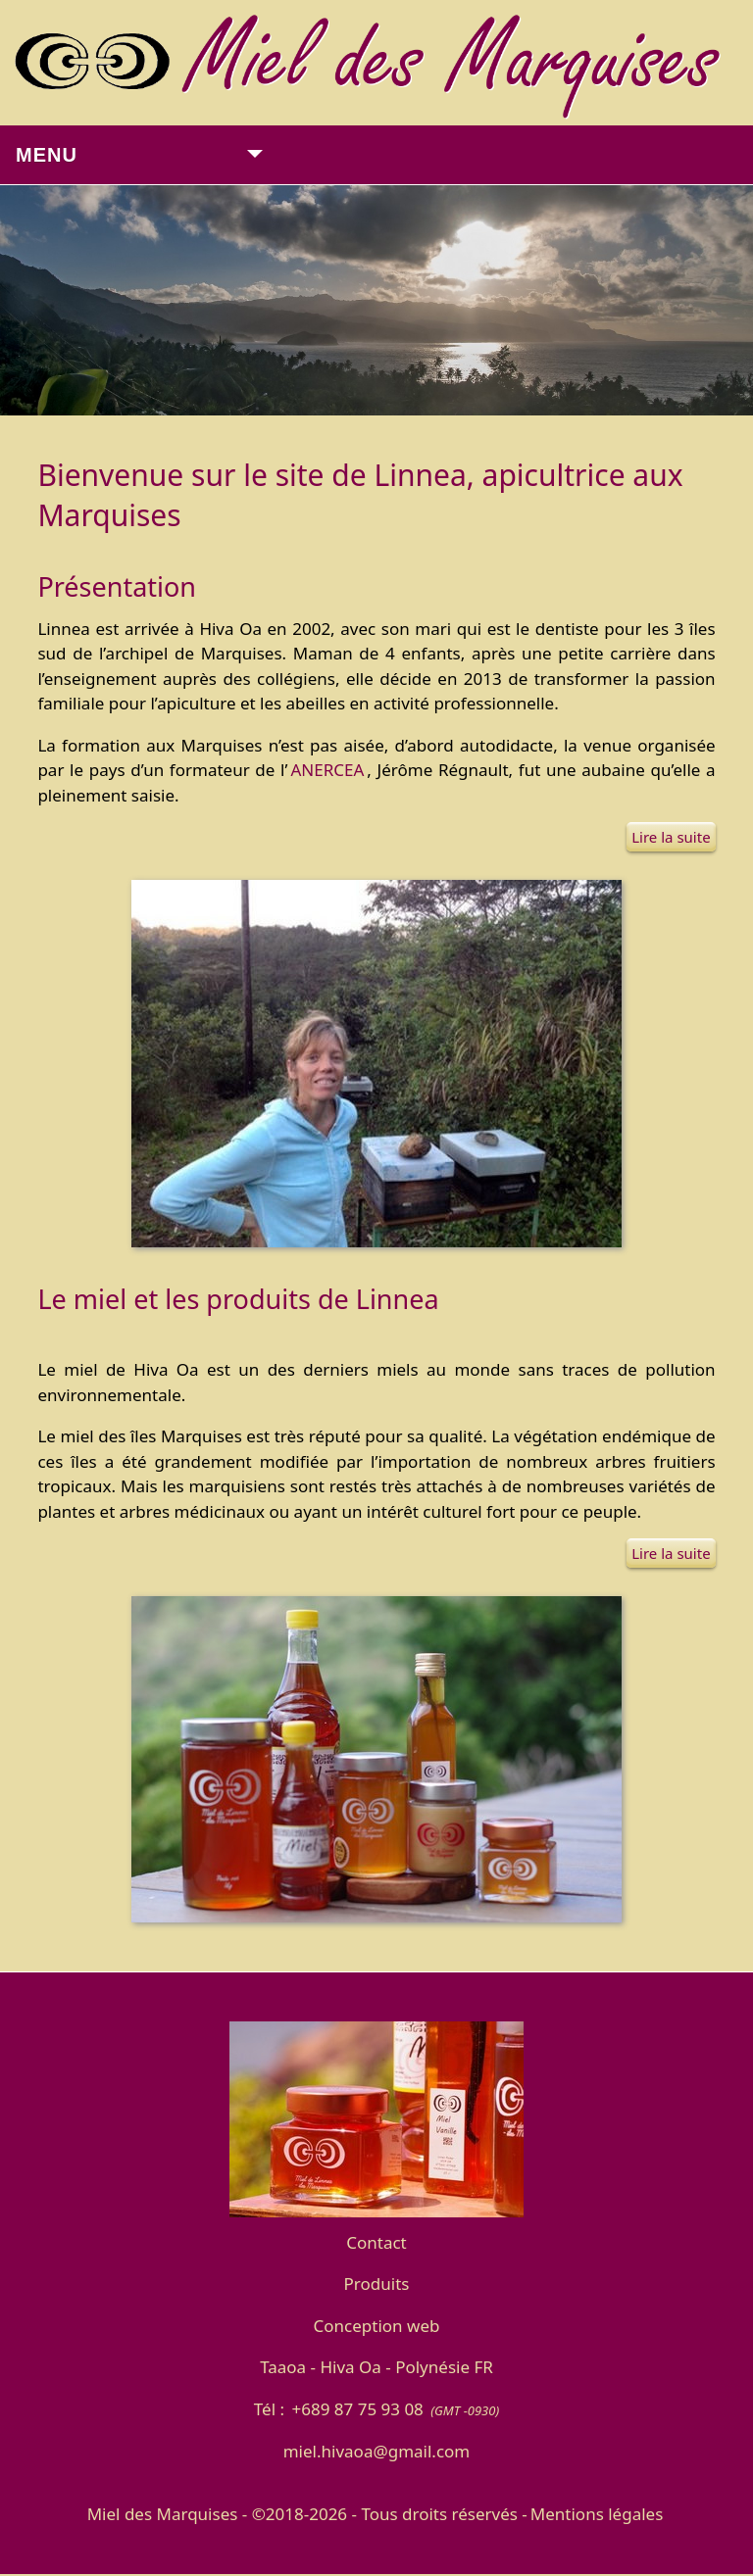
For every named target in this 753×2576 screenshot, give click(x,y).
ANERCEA (327, 769)
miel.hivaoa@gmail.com (377, 2451)
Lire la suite (670, 837)
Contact (376, 2242)
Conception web (377, 2325)
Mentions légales (596, 2514)
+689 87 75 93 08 (357, 2409)
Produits (377, 2283)
